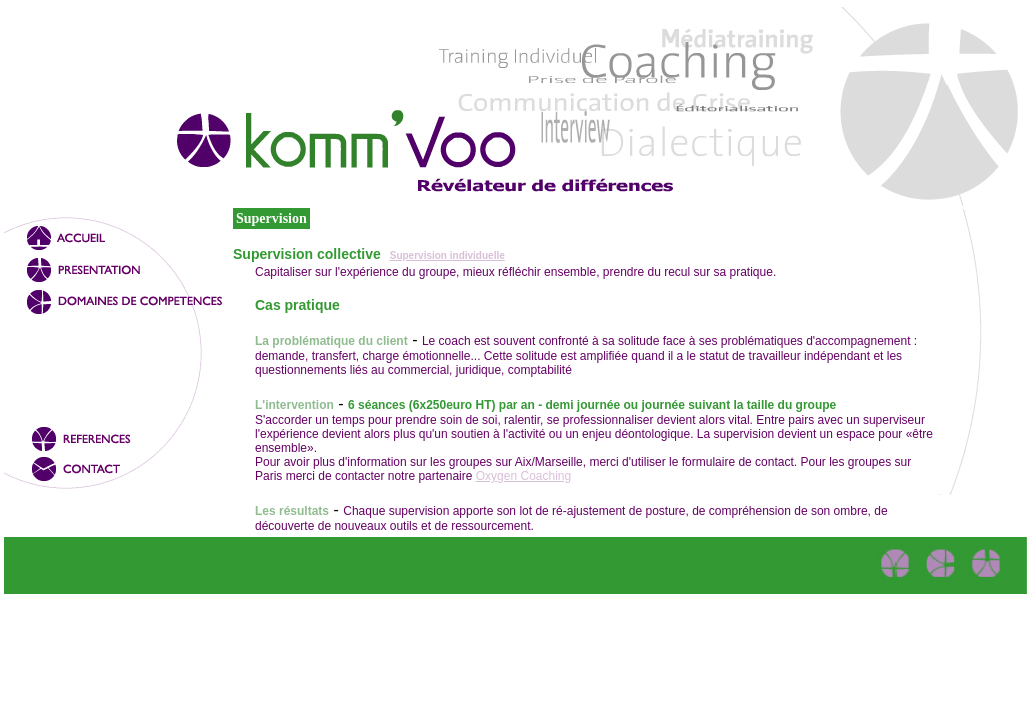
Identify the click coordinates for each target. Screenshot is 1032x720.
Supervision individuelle (447, 255)
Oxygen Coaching (523, 476)
